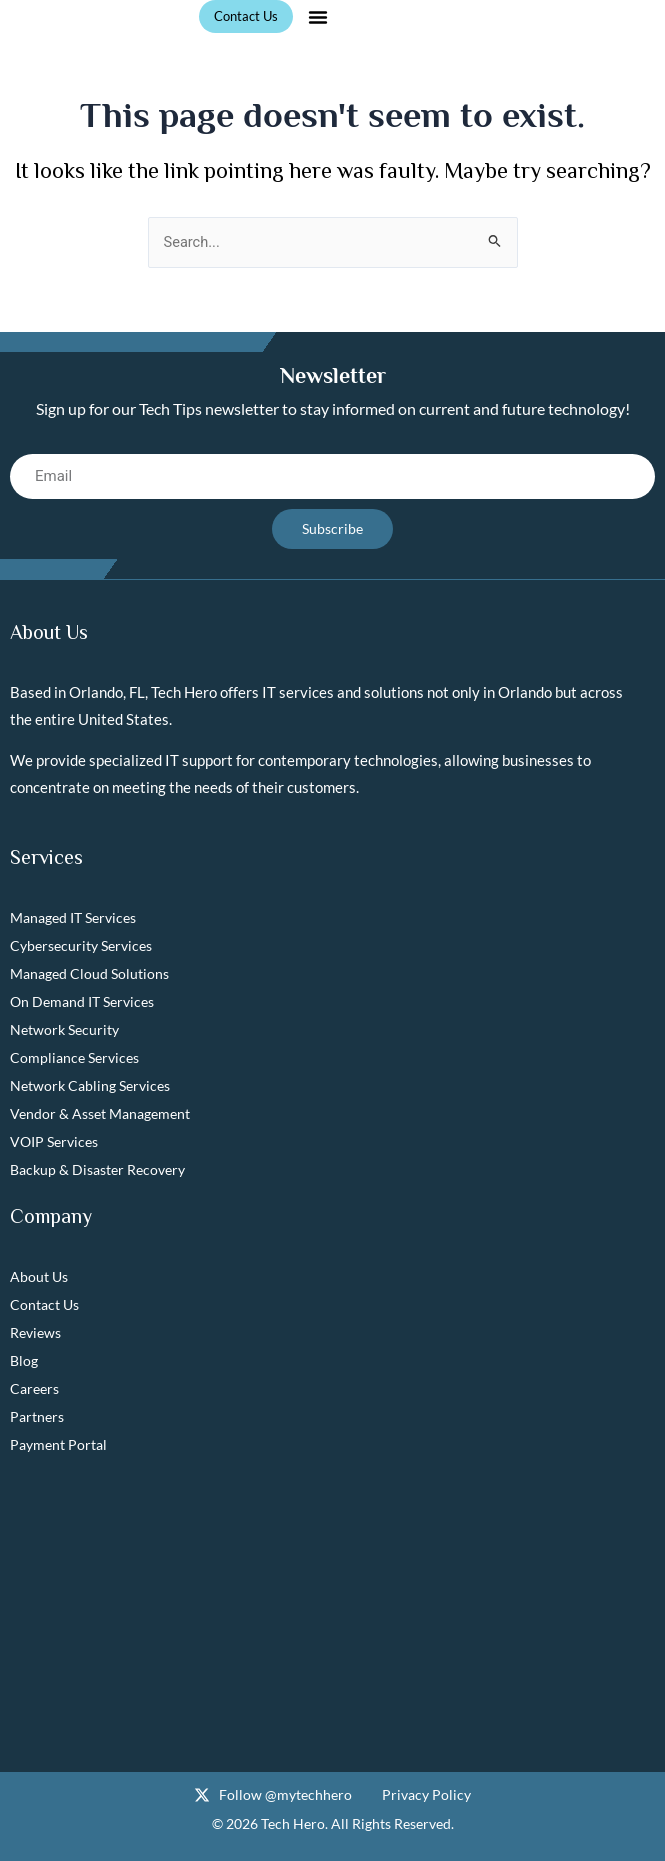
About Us (39, 1276)
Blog (24, 1360)
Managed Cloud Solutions (89, 973)
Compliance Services (74, 1057)
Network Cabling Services (90, 1085)
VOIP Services (54, 1141)
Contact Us (44, 1304)
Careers (34, 1388)
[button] (318, 17)
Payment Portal (58, 1444)
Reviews (35, 1332)
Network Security (64, 1029)
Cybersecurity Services (81, 945)
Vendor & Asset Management (100, 1113)
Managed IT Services (73, 917)
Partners (37, 1416)
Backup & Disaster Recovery (97, 1169)
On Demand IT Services (82, 1001)
